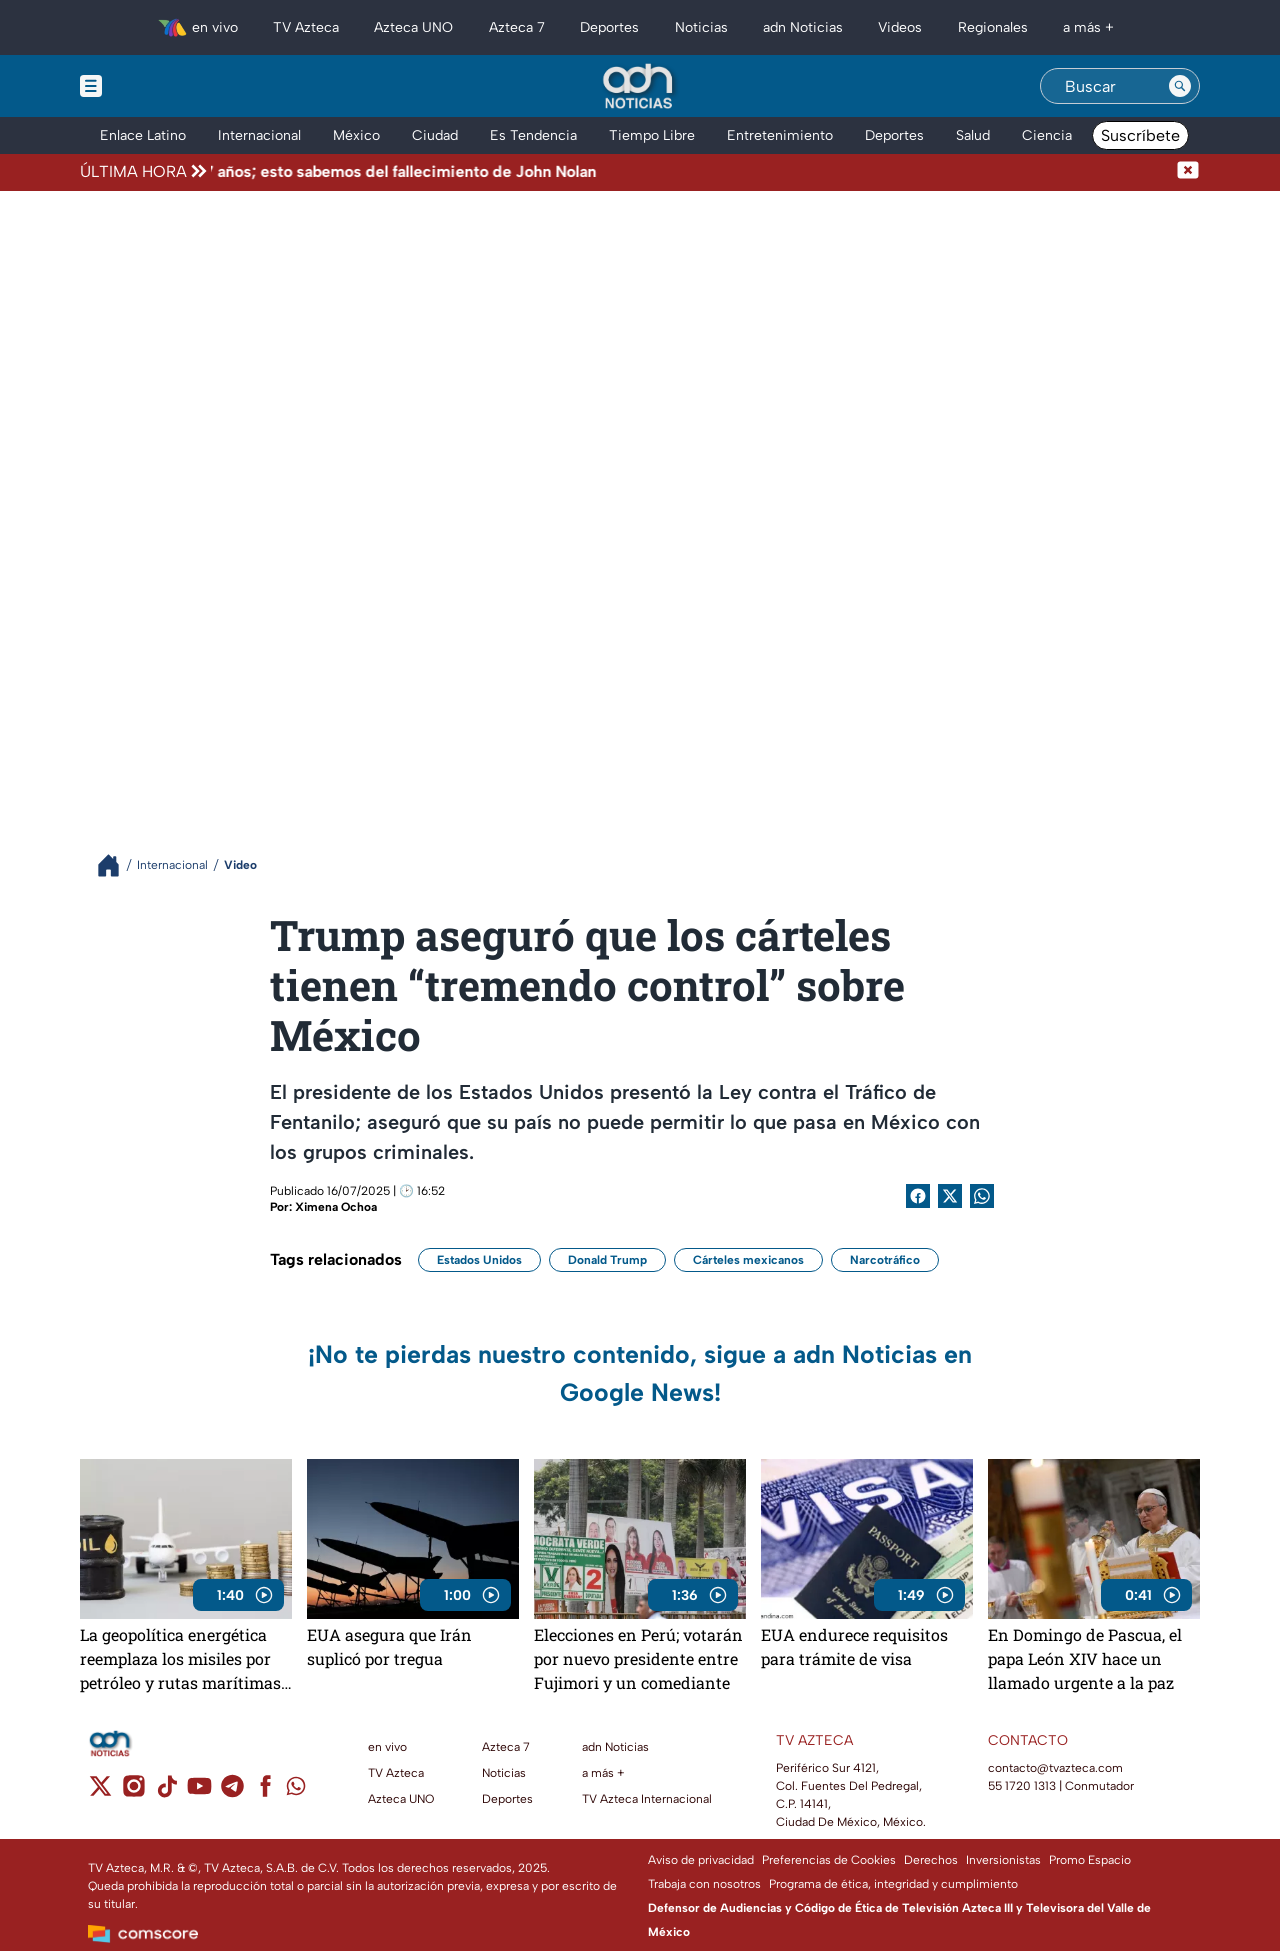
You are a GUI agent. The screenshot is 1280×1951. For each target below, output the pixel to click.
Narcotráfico (885, 1260)
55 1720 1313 (1022, 1786)
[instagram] (133, 1792)
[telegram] (232, 1792)
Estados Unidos (479, 1260)
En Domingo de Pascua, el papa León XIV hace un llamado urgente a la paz (1085, 1658)
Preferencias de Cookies (829, 1860)
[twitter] (100, 1792)
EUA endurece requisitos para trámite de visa (854, 1646)
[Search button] (1180, 86)
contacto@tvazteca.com (1055, 1768)
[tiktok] (166, 1792)
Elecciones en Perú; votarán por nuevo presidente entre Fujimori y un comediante (638, 1658)
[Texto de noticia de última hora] (693, 172)
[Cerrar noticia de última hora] (1188, 172)
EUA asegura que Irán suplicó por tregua (389, 1646)
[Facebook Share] (918, 1196)
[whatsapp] (296, 1790)
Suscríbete (1140, 135)
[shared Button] (982, 1196)
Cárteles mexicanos (748, 1260)
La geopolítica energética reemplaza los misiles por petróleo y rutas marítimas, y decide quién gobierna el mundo (182, 1659)
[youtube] (199, 1792)
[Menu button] (160, 86)
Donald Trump (607, 1260)
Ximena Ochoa (336, 1207)
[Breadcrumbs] (116, 865)
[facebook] (265, 1792)
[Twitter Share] (950, 1196)
